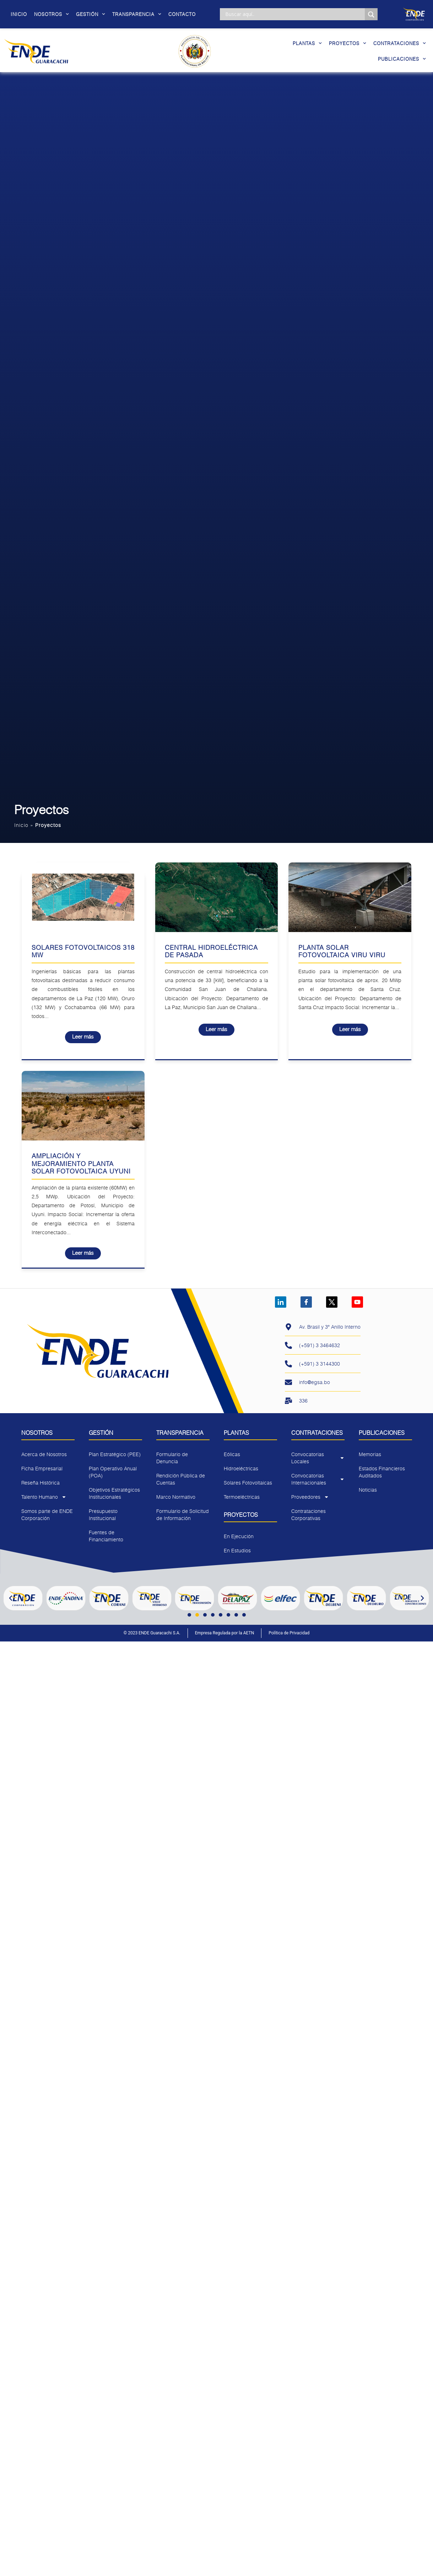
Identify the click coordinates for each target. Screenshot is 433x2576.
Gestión (90, 14)
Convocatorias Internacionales (318, 1479)
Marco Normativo (175, 1497)
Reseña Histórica (40, 1482)
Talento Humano (43, 1497)
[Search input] (294, 14)
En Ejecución (239, 1536)
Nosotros (51, 14)
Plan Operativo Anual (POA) (113, 1472)
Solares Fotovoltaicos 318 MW (83, 951)
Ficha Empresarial (42, 1468)
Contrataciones (399, 43)
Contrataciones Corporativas (308, 1514)
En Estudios (237, 1550)
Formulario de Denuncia (172, 1457)
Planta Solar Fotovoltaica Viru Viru (341, 951)
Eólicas (232, 1454)
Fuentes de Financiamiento (106, 1536)
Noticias (368, 1489)
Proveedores (310, 1497)
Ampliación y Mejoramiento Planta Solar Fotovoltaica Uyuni (81, 1163)
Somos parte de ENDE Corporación (47, 1514)
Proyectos (347, 43)
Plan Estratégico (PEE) (115, 1454)
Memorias (370, 1454)
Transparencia (136, 14)
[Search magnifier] (371, 14)
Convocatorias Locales (318, 1457)
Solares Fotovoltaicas (248, 1482)
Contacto (182, 14)
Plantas (307, 43)
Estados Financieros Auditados (382, 1472)
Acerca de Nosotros (44, 1454)
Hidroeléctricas (241, 1468)
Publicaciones (402, 59)
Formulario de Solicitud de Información (182, 1514)
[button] (10, 1598)
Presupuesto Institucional (103, 1514)
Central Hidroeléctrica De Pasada (211, 951)
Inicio (19, 14)
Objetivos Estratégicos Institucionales (114, 1493)
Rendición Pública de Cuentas (180, 1479)
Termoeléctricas (242, 1497)
